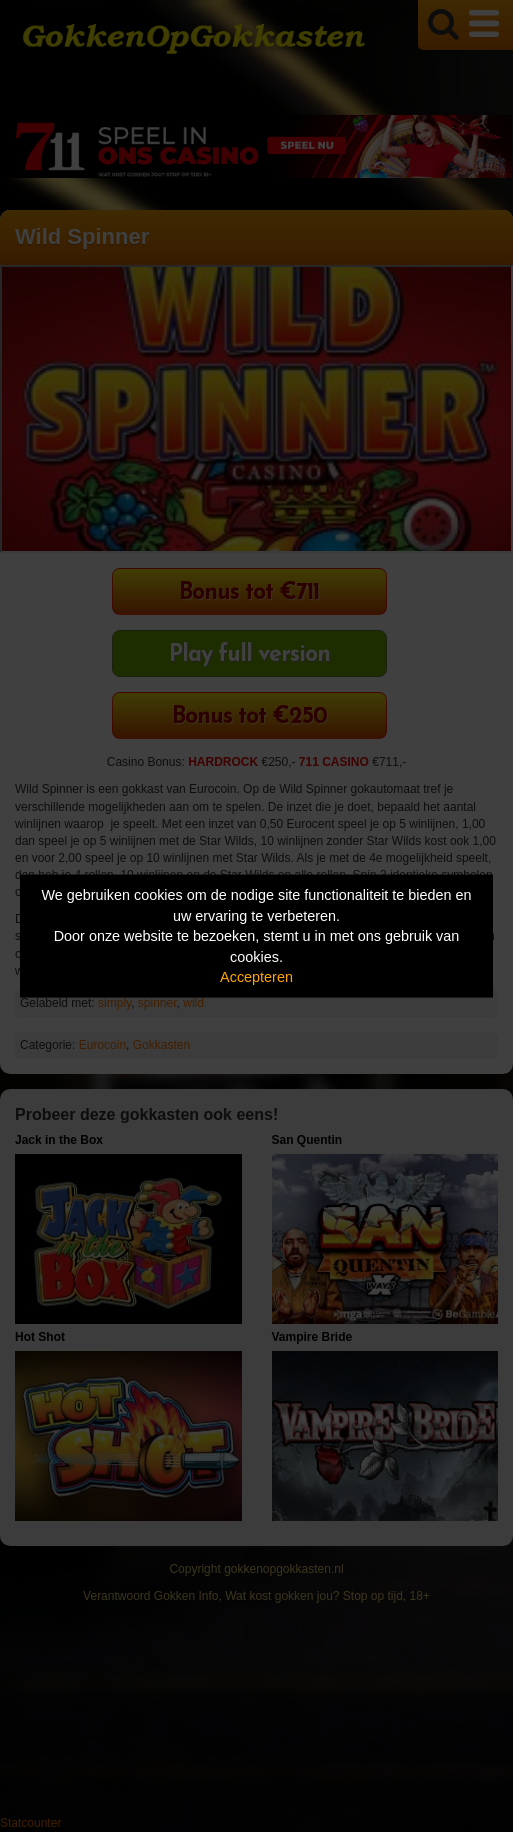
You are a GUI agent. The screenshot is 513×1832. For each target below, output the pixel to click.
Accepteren (256, 977)
